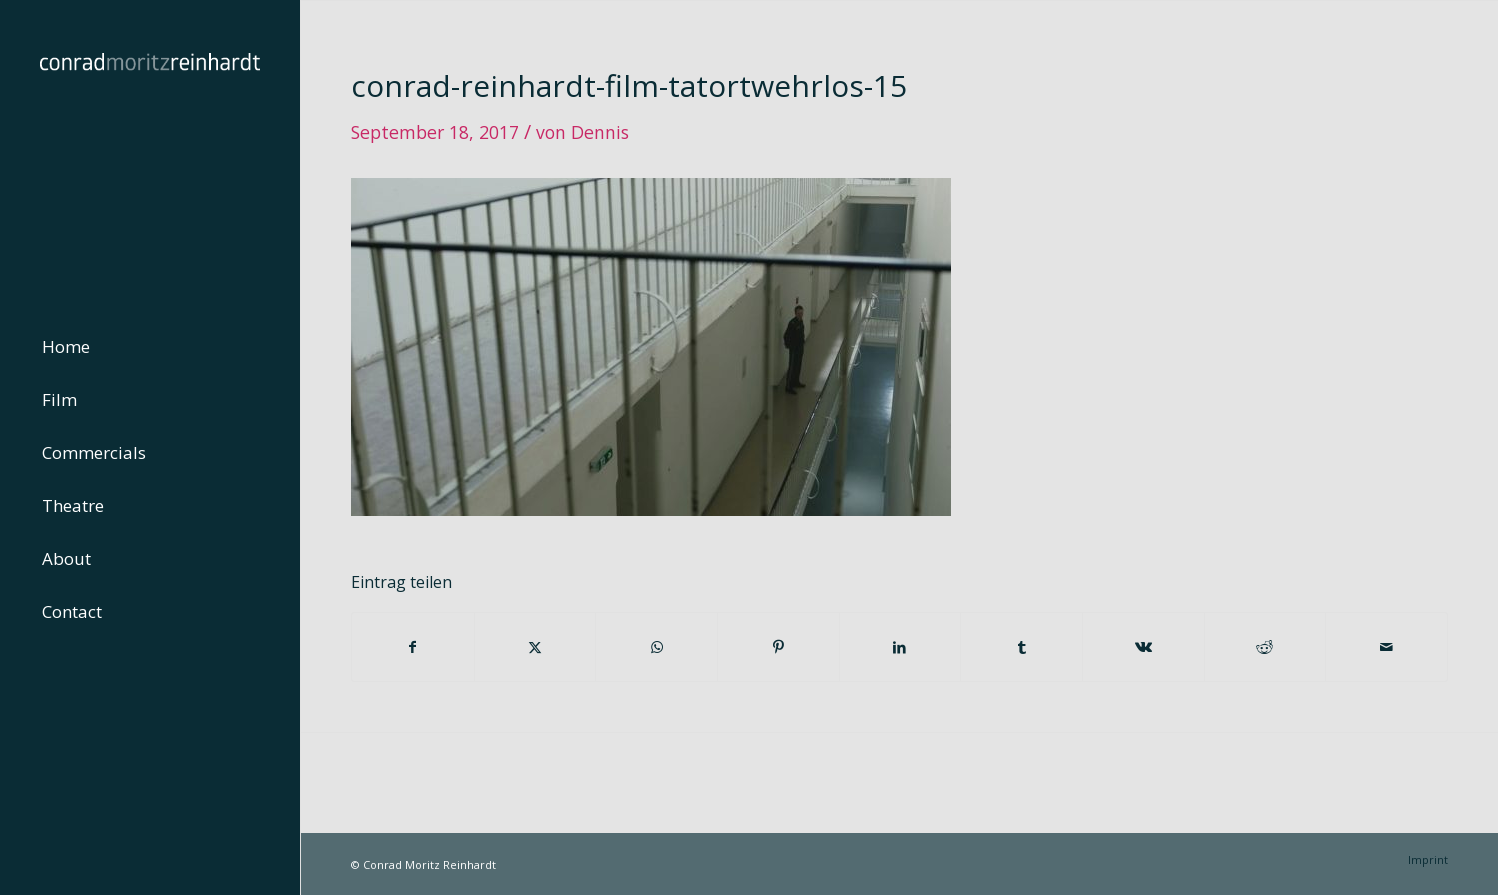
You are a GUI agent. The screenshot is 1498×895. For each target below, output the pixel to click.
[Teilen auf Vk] (1143, 647)
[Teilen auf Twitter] (535, 647)
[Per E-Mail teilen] (1386, 647)
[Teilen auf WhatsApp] (656, 647)
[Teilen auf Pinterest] (778, 647)
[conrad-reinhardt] (150, 150)
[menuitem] (150, 347)
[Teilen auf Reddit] (1265, 647)
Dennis (600, 132)
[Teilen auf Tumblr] (1021, 647)
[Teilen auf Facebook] (413, 647)
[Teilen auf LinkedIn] (900, 647)
